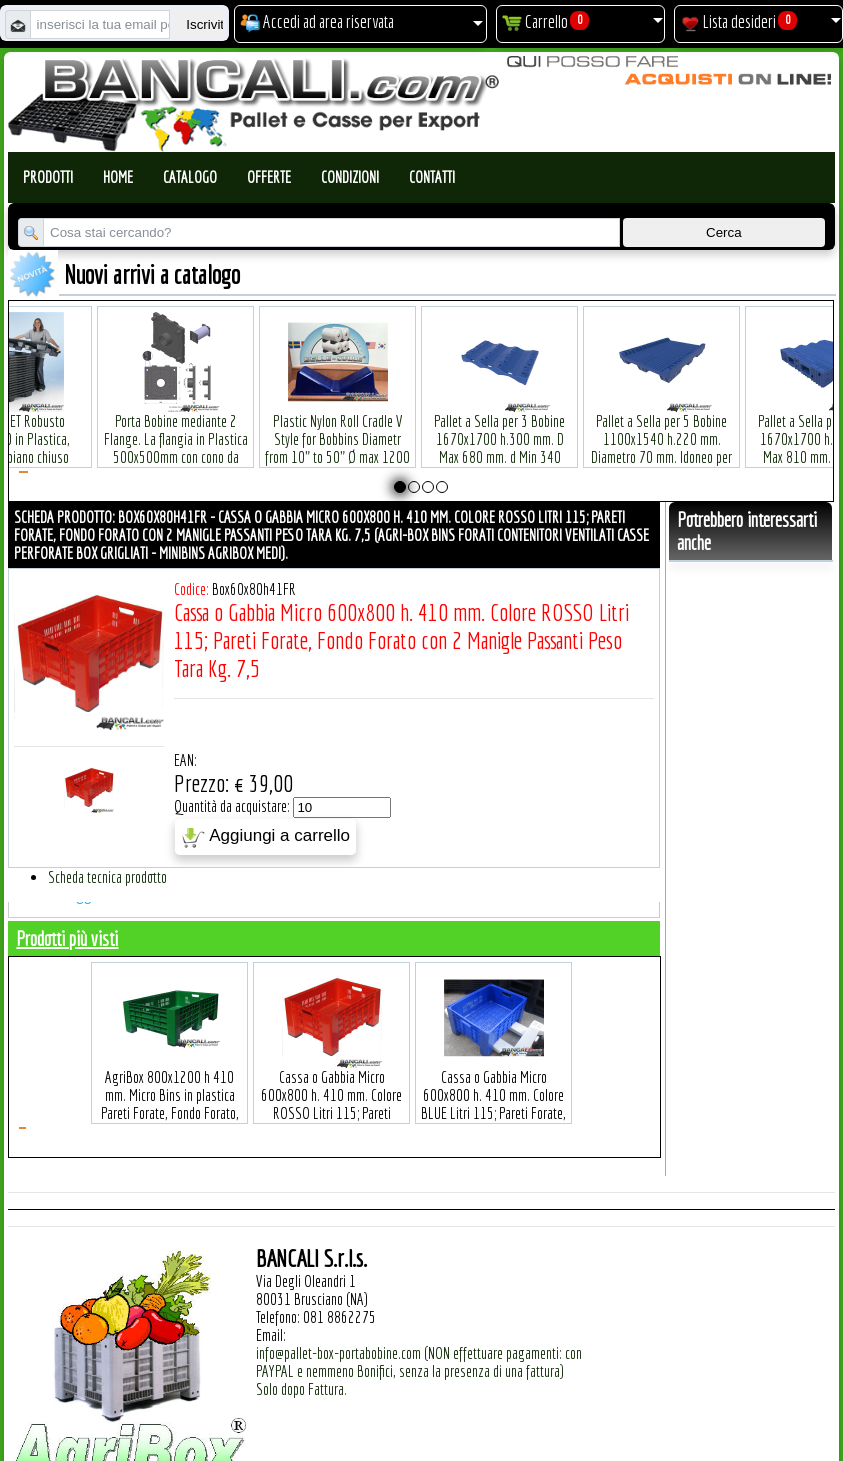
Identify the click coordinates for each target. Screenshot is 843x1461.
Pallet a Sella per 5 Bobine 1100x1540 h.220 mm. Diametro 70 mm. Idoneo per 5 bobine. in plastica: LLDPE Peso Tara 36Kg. (661, 427)
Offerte (269, 177)
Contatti (432, 177)
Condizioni (350, 177)
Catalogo (190, 177)
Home (118, 177)
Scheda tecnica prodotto (107, 877)
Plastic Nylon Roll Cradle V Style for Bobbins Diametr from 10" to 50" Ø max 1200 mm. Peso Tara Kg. (337, 418)
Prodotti (48, 177)
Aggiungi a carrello (265, 837)
